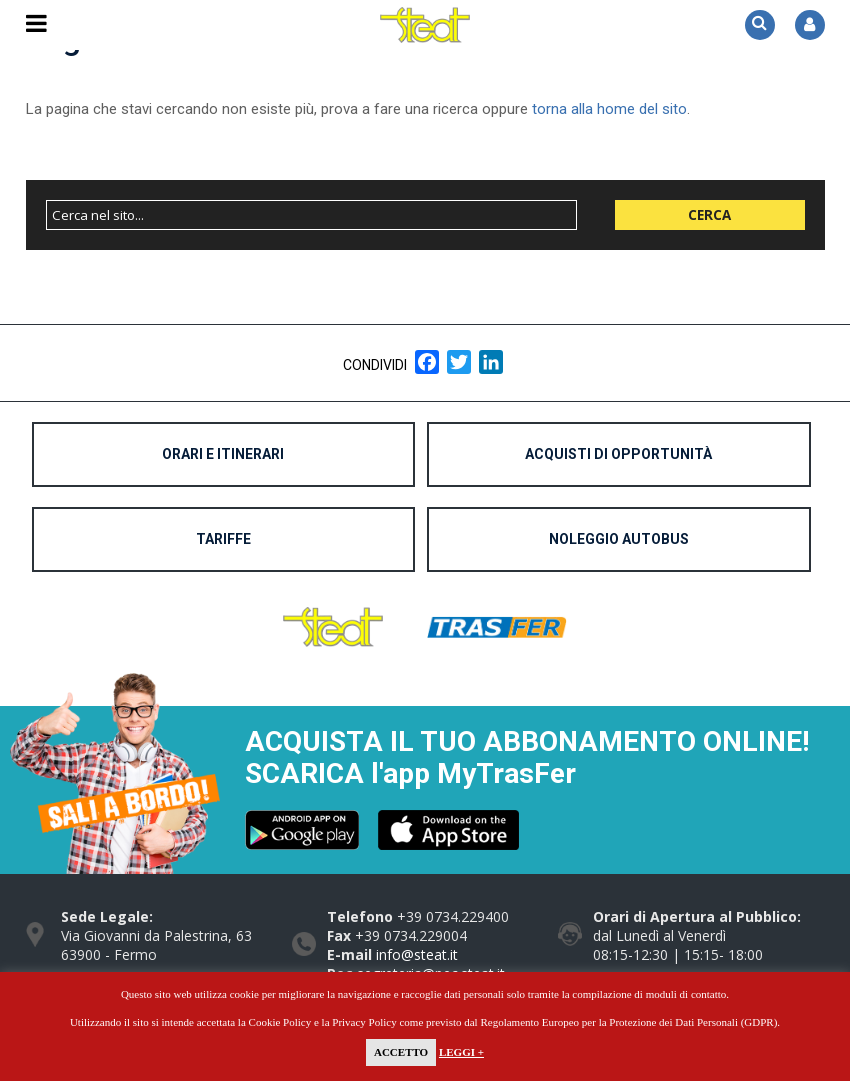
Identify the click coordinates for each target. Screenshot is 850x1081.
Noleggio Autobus (619, 539)
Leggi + (461, 1052)
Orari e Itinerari (223, 454)
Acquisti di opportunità (618, 454)
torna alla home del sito (609, 109)
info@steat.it (417, 954)
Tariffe (223, 539)
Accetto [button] (401, 1052)
